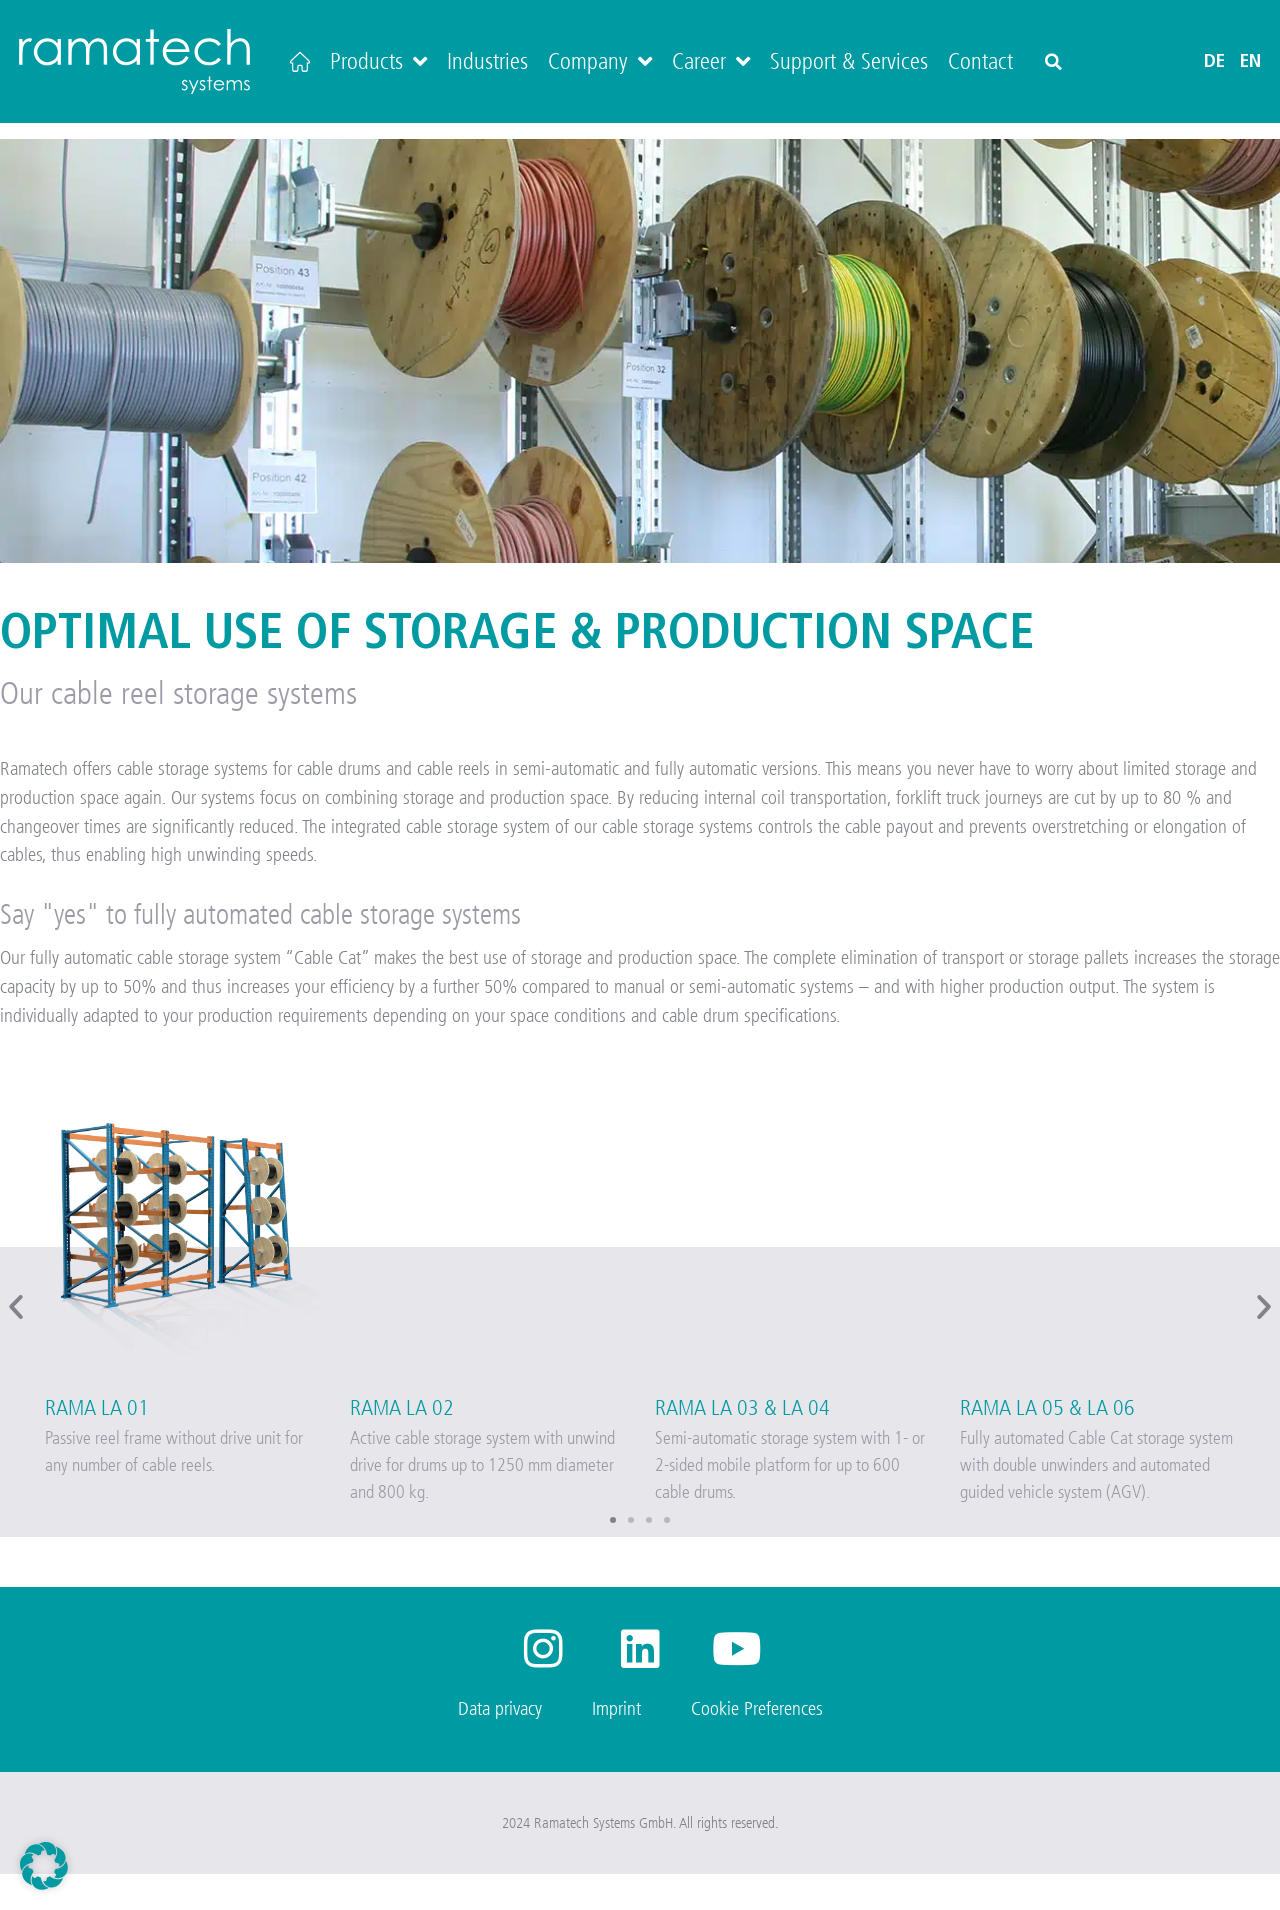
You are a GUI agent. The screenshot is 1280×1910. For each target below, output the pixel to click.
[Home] (300, 61)
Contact (980, 61)
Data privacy (500, 1743)
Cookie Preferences (757, 1743)
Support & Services (849, 61)
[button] (1053, 62)
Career (711, 61)
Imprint (616, 1743)
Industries (487, 61)
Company (600, 61)
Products (378, 61)
